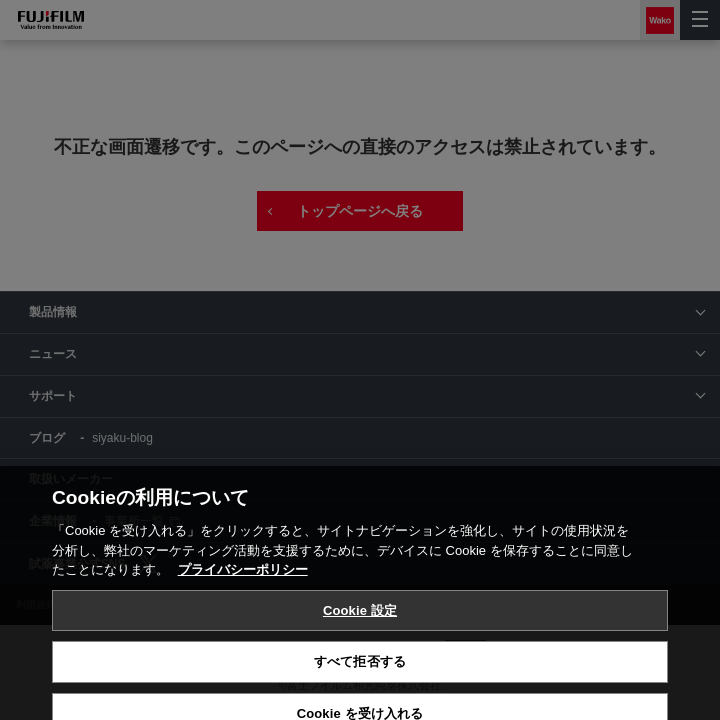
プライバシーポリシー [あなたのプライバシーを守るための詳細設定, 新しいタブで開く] (243, 625)
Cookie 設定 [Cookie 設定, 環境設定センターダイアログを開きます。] (360, 666)
